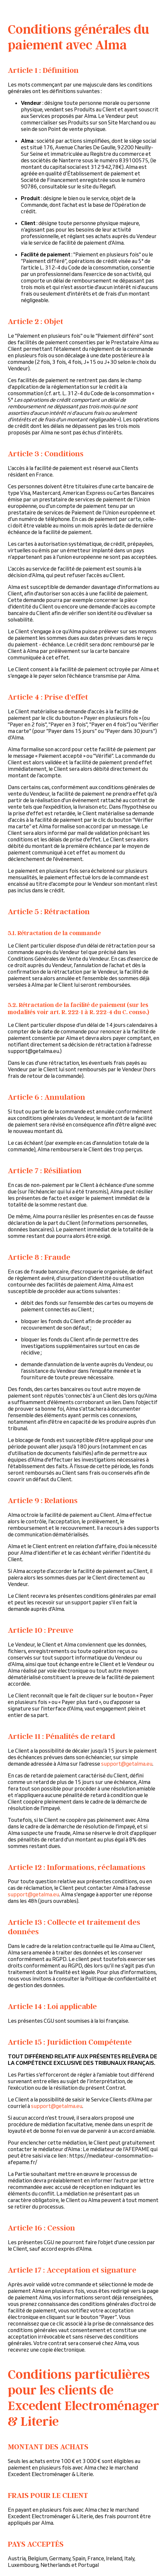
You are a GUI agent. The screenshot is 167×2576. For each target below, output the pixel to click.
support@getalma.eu (126, 1763)
